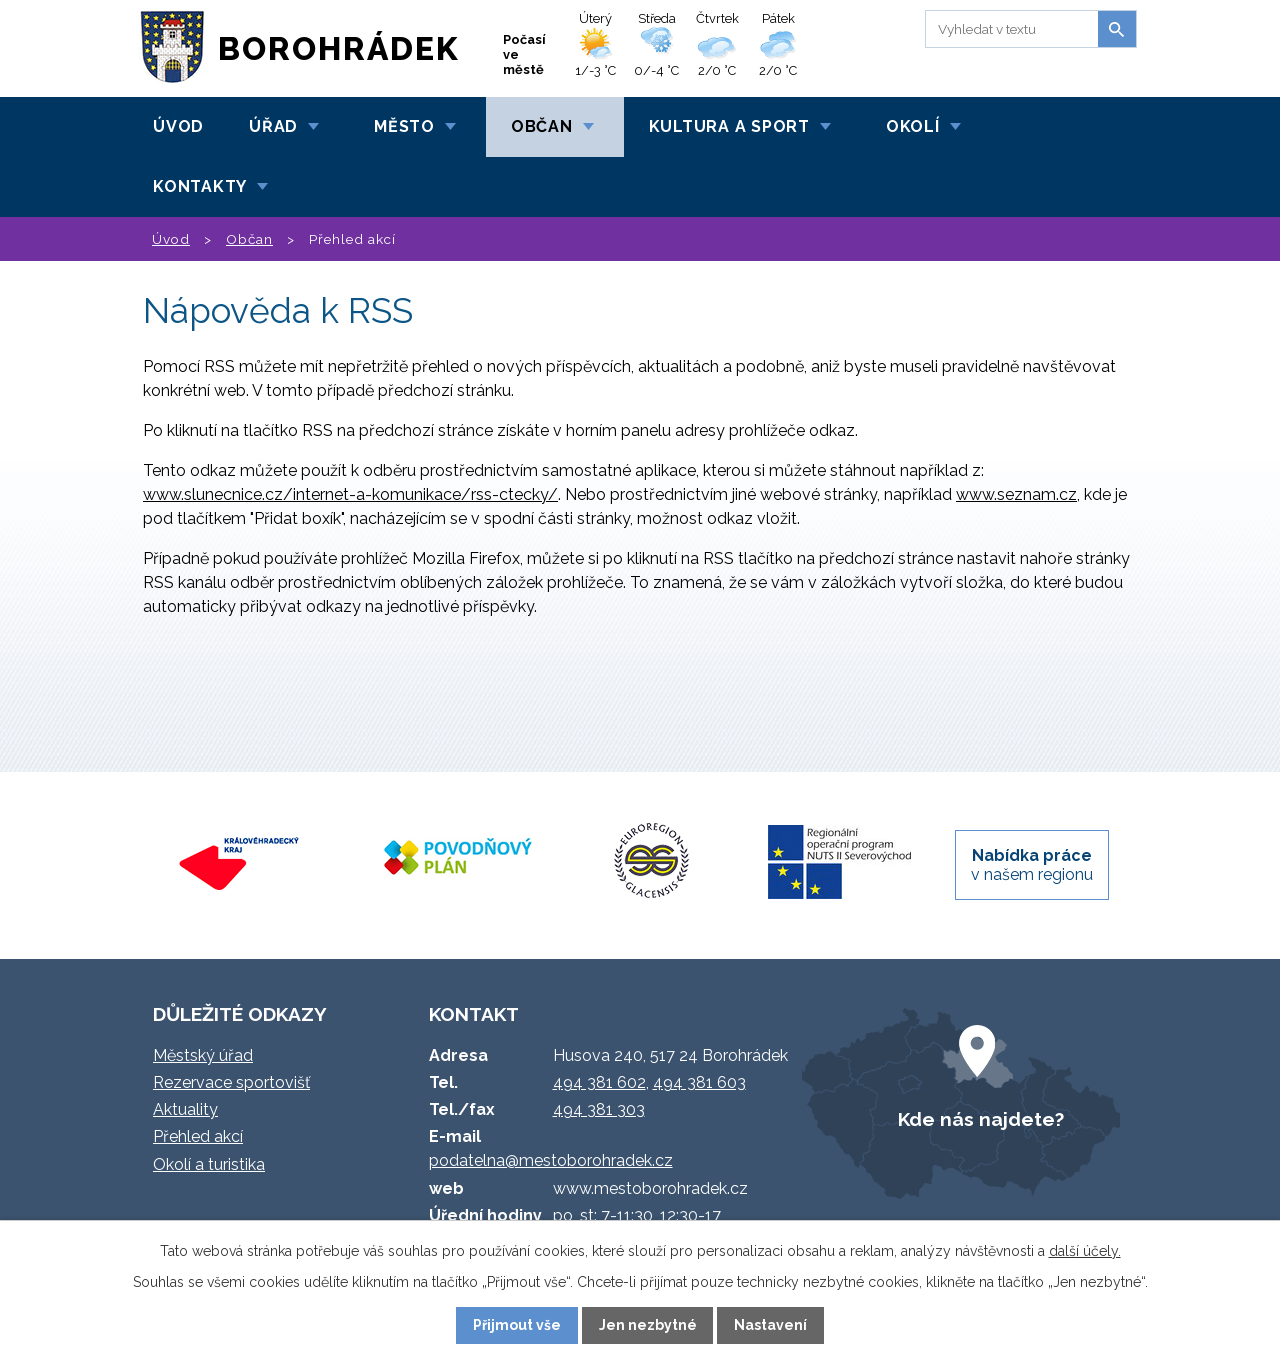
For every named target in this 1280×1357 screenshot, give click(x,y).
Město (404, 126)
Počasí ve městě (524, 54)
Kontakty (200, 186)
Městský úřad (203, 1055)
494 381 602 (599, 1082)
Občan (542, 126)
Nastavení (770, 1325)
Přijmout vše (517, 1325)
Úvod (178, 126)
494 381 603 (699, 1082)
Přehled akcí (198, 1136)
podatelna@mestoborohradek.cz (551, 1160)
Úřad (273, 126)
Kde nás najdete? (981, 1119)
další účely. (1085, 1251)
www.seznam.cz (1016, 494)
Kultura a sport (729, 126)
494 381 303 (599, 1109)
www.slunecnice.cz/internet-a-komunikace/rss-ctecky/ (350, 494)
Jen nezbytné (648, 1325)
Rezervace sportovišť (231, 1082)
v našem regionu (1032, 865)
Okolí (913, 126)
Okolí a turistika (209, 1164)
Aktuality (185, 1109)
